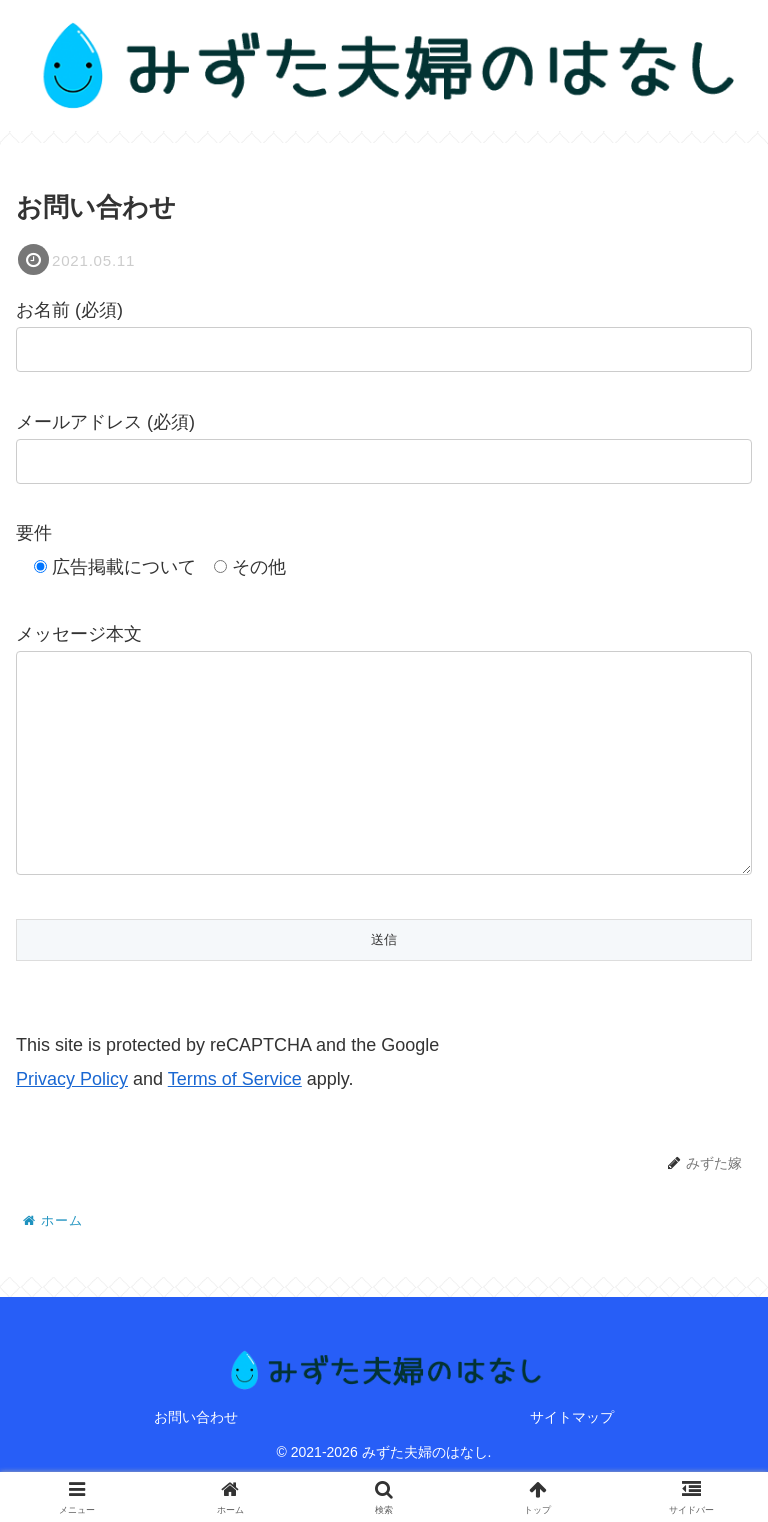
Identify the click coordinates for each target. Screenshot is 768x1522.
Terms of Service (235, 1119)
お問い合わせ (196, 1457)
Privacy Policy (72, 1119)
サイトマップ (572, 1457)
